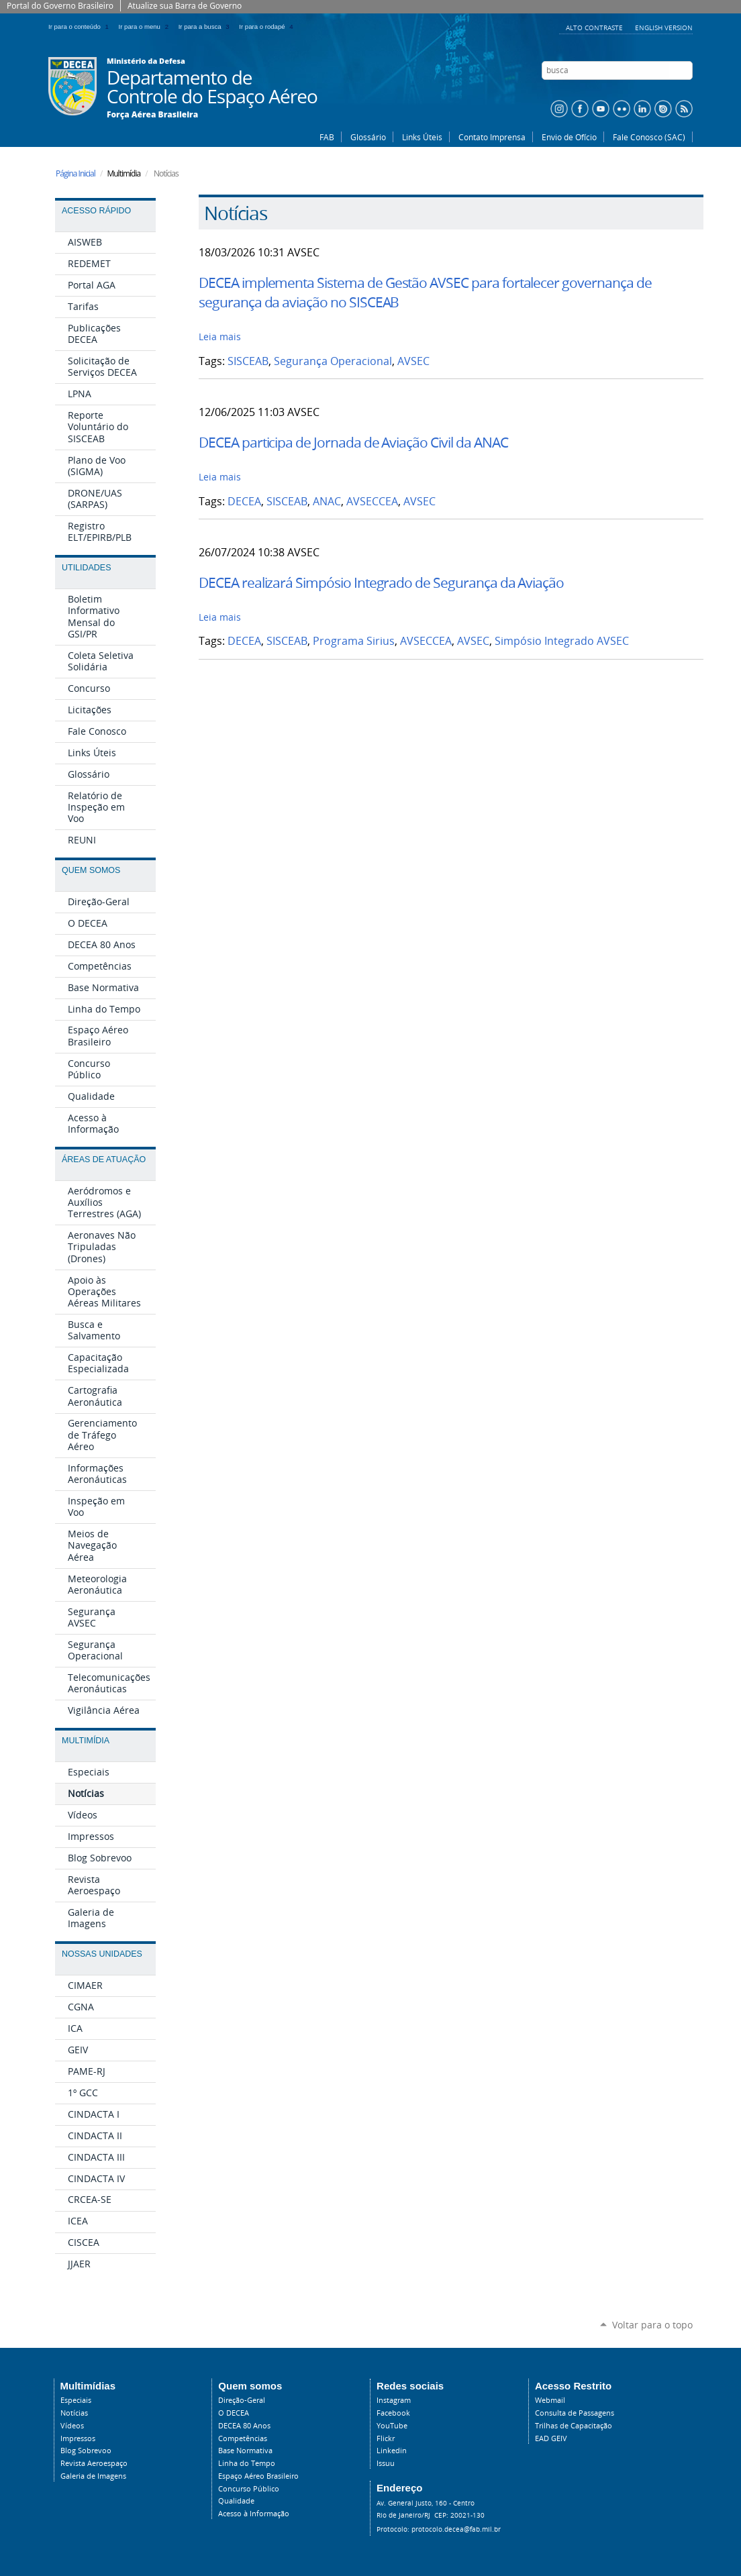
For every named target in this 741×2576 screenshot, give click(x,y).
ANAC (327, 502)
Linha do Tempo (246, 2463)
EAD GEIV (551, 2438)
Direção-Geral (241, 2400)
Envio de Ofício (569, 137)
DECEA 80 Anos (244, 2425)
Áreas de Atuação (104, 1159)
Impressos (77, 2438)
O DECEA (233, 2413)
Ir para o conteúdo (80, 26)
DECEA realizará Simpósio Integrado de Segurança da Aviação (381, 582)
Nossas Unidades (102, 1954)
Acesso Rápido (96, 210)
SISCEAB (248, 361)
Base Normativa (245, 2450)
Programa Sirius (354, 641)
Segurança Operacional (333, 361)
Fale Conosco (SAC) (649, 137)
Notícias (74, 2413)
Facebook (393, 2413)
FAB (326, 137)
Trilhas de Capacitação (573, 2425)
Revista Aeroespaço (94, 2463)
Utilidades (86, 567)
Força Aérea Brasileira (152, 115)
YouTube (392, 2425)
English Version (664, 27)
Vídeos (72, 2425)
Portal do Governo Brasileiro (60, 5)
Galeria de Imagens (93, 2476)
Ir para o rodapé (267, 26)
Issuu (386, 2463)
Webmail (550, 2400)
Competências (242, 2438)
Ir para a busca (206, 26)
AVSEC (413, 361)
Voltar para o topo (652, 2324)
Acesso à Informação (253, 2513)
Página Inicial (75, 173)
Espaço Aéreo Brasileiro (258, 2476)
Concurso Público (248, 2488)
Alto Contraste (595, 27)
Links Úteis (422, 137)
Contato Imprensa (492, 137)
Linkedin (392, 2450)
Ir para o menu (146, 26)
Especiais (75, 2400)
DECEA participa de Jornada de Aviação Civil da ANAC (353, 442)
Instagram (394, 2400)
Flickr (386, 2438)
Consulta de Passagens (574, 2413)
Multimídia (85, 1740)
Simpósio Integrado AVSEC (562, 641)
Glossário (368, 137)
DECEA (244, 502)
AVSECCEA (372, 502)
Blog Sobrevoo (85, 2450)
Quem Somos (91, 870)
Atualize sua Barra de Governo (185, 5)
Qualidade (236, 2501)
